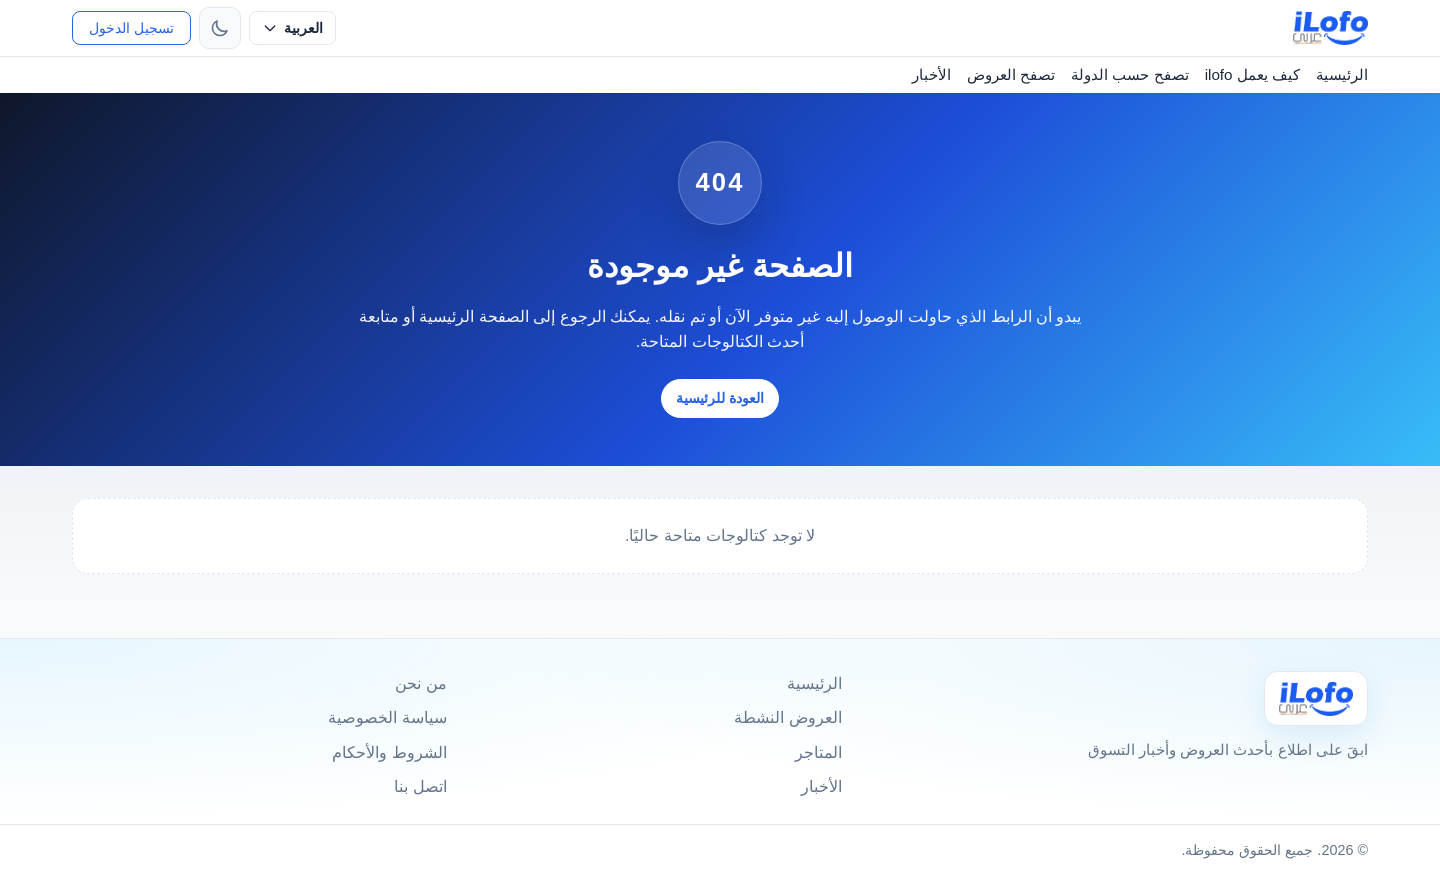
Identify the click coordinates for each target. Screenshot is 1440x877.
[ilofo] (1330, 28)
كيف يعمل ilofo (1252, 74)
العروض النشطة (787, 717)
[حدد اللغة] (292, 28)
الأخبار (931, 74)
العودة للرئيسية (720, 398)
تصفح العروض (1011, 74)
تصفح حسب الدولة (1129, 74)
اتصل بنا (420, 786)
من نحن (420, 683)
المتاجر (818, 752)
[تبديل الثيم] (220, 28)
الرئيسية (1342, 74)
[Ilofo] (1316, 698)
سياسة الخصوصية (387, 717)
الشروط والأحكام (389, 752)
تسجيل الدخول (131, 28)
